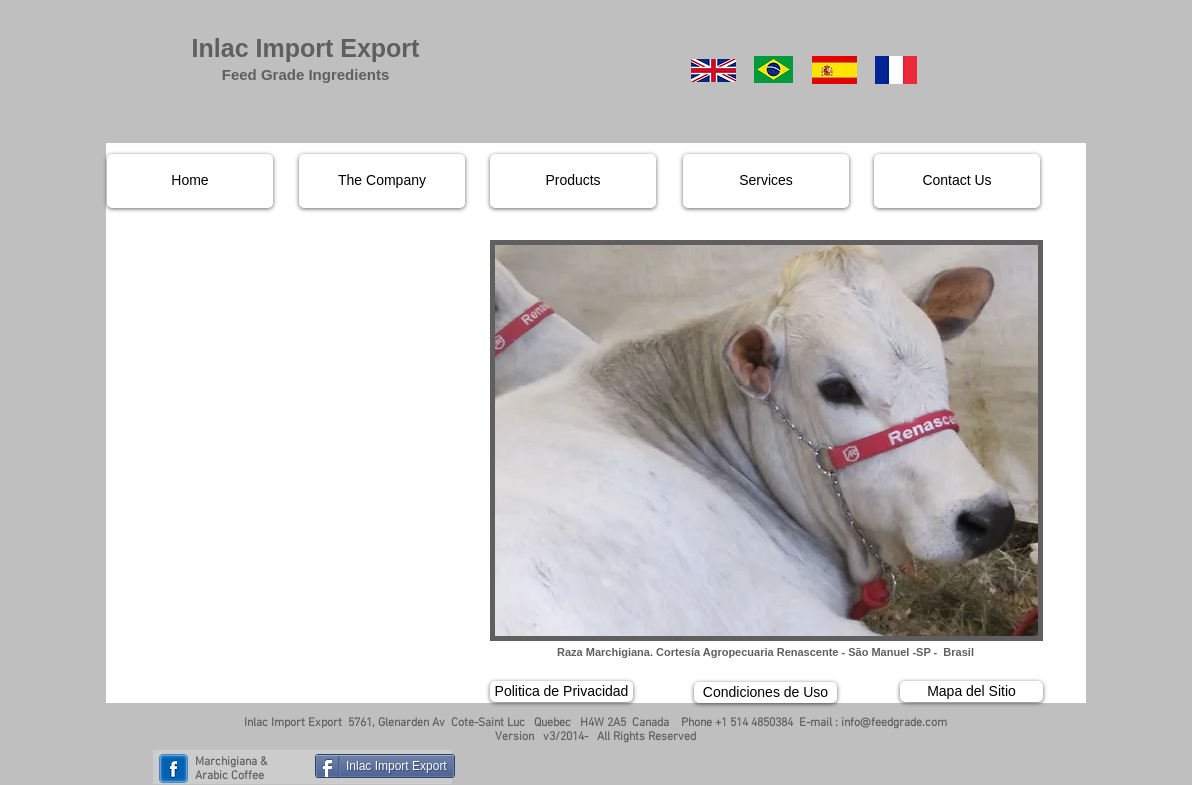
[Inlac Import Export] (385, 766)
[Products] (573, 181)
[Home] (190, 181)
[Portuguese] (773, 69)
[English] (713, 70)
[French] (895, 70)
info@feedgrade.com (894, 723)
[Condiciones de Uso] (765, 692)
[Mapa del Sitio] (971, 691)
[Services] (766, 181)
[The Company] (382, 181)
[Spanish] (834, 70)
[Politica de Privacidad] (561, 691)
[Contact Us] (957, 181)
